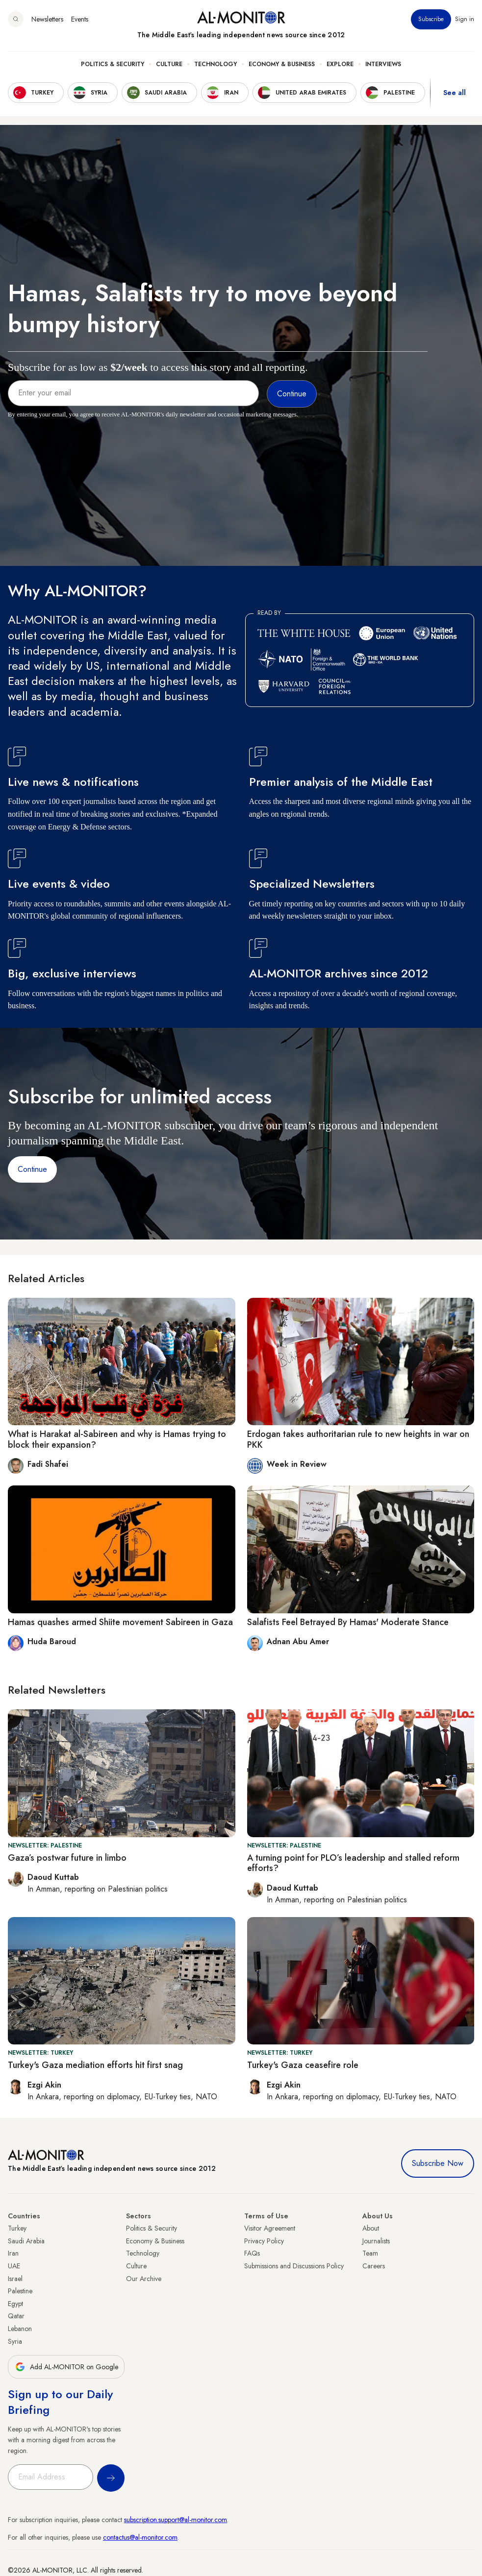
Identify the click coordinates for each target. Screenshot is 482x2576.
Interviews (383, 64)
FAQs (252, 2253)
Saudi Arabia (26, 2241)
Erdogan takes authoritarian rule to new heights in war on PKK (358, 1439)
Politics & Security (112, 64)
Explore (340, 64)
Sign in (464, 19)
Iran (13, 2253)
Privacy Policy (264, 2241)
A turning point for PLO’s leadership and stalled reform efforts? (353, 1863)
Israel (15, 2279)
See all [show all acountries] (454, 92)
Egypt (15, 2304)
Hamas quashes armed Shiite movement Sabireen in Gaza (120, 1622)
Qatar (16, 2316)
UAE (14, 2266)
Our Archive (143, 2279)
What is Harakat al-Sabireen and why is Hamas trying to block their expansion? (117, 1439)
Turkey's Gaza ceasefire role (302, 2065)
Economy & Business (282, 64)
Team (370, 2253)
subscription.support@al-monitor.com (175, 2520)
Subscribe (431, 19)
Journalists (376, 2241)
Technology (215, 64)
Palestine (20, 2291)
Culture (169, 64)
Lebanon (20, 2328)
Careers (373, 2266)
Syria (15, 2341)
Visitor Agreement (269, 2228)
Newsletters (47, 19)
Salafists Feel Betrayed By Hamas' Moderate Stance (348, 1622)
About (370, 2228)
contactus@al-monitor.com (140, 2537)
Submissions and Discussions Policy (294, 2266)
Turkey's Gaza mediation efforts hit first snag (95, 2065)
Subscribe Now (437, 2163)
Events (79, 19)
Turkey (17, 2228)
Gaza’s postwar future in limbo (67, 1857)
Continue (32, 1169)
